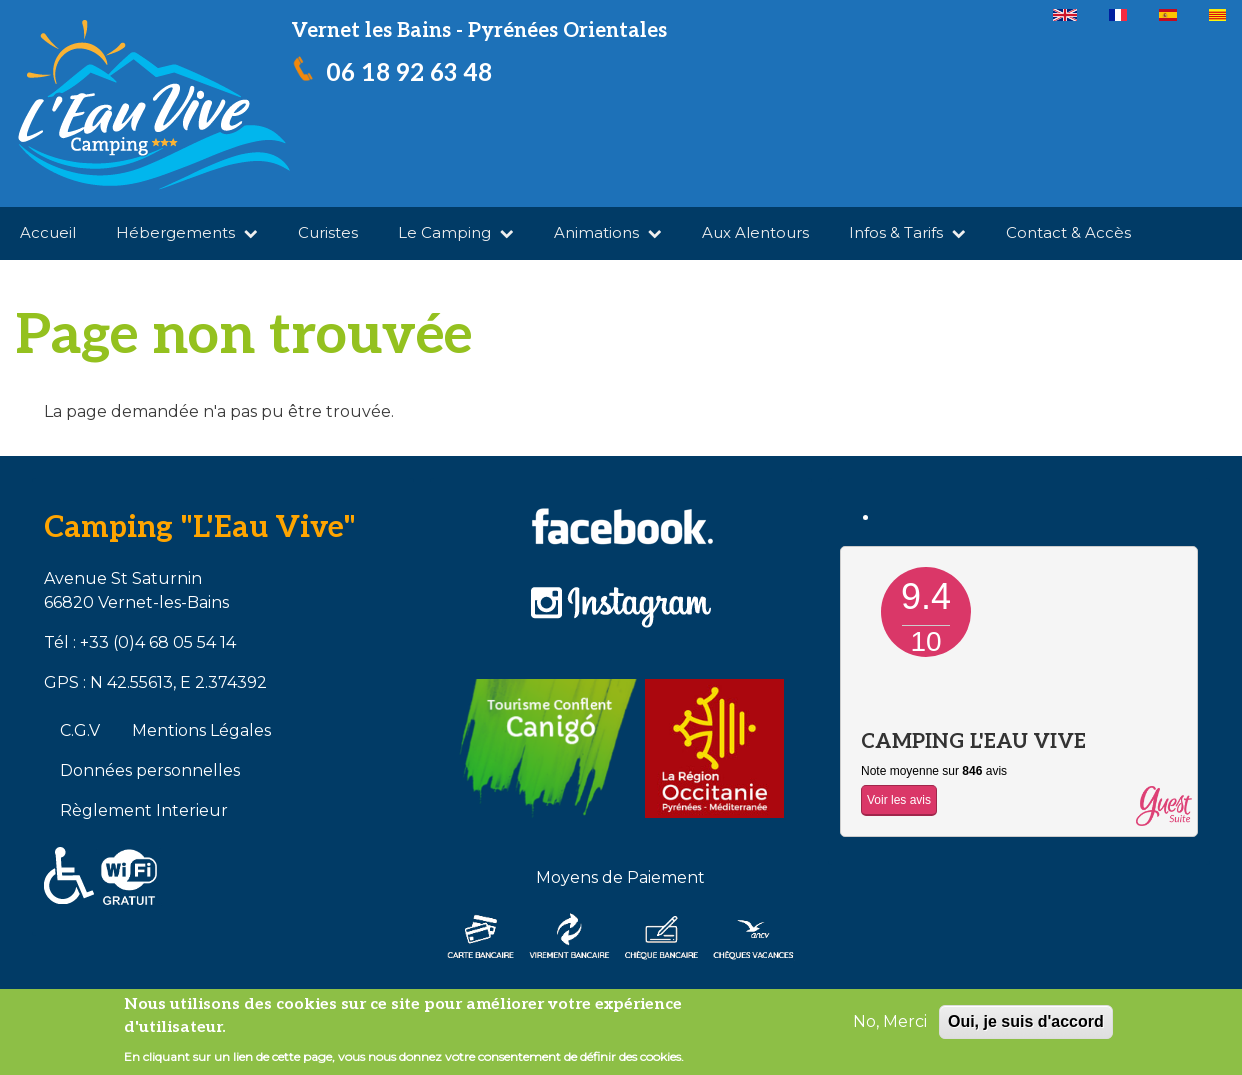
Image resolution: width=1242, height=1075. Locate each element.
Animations (608, 232)
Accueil (48, 232)
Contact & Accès (1068, 232)
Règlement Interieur (144, 810)
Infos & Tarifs (907, 232)
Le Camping (456, 232)
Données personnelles (150, 770)
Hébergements (187, 232)
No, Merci (890, 1021)
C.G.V (80, 730)
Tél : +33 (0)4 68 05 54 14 (140, 642)
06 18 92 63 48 (409, 73)
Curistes (328, 232)
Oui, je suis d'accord (1026, 1021)
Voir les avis (899, 800)
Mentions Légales (201, 730)
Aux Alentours (755, 232)
